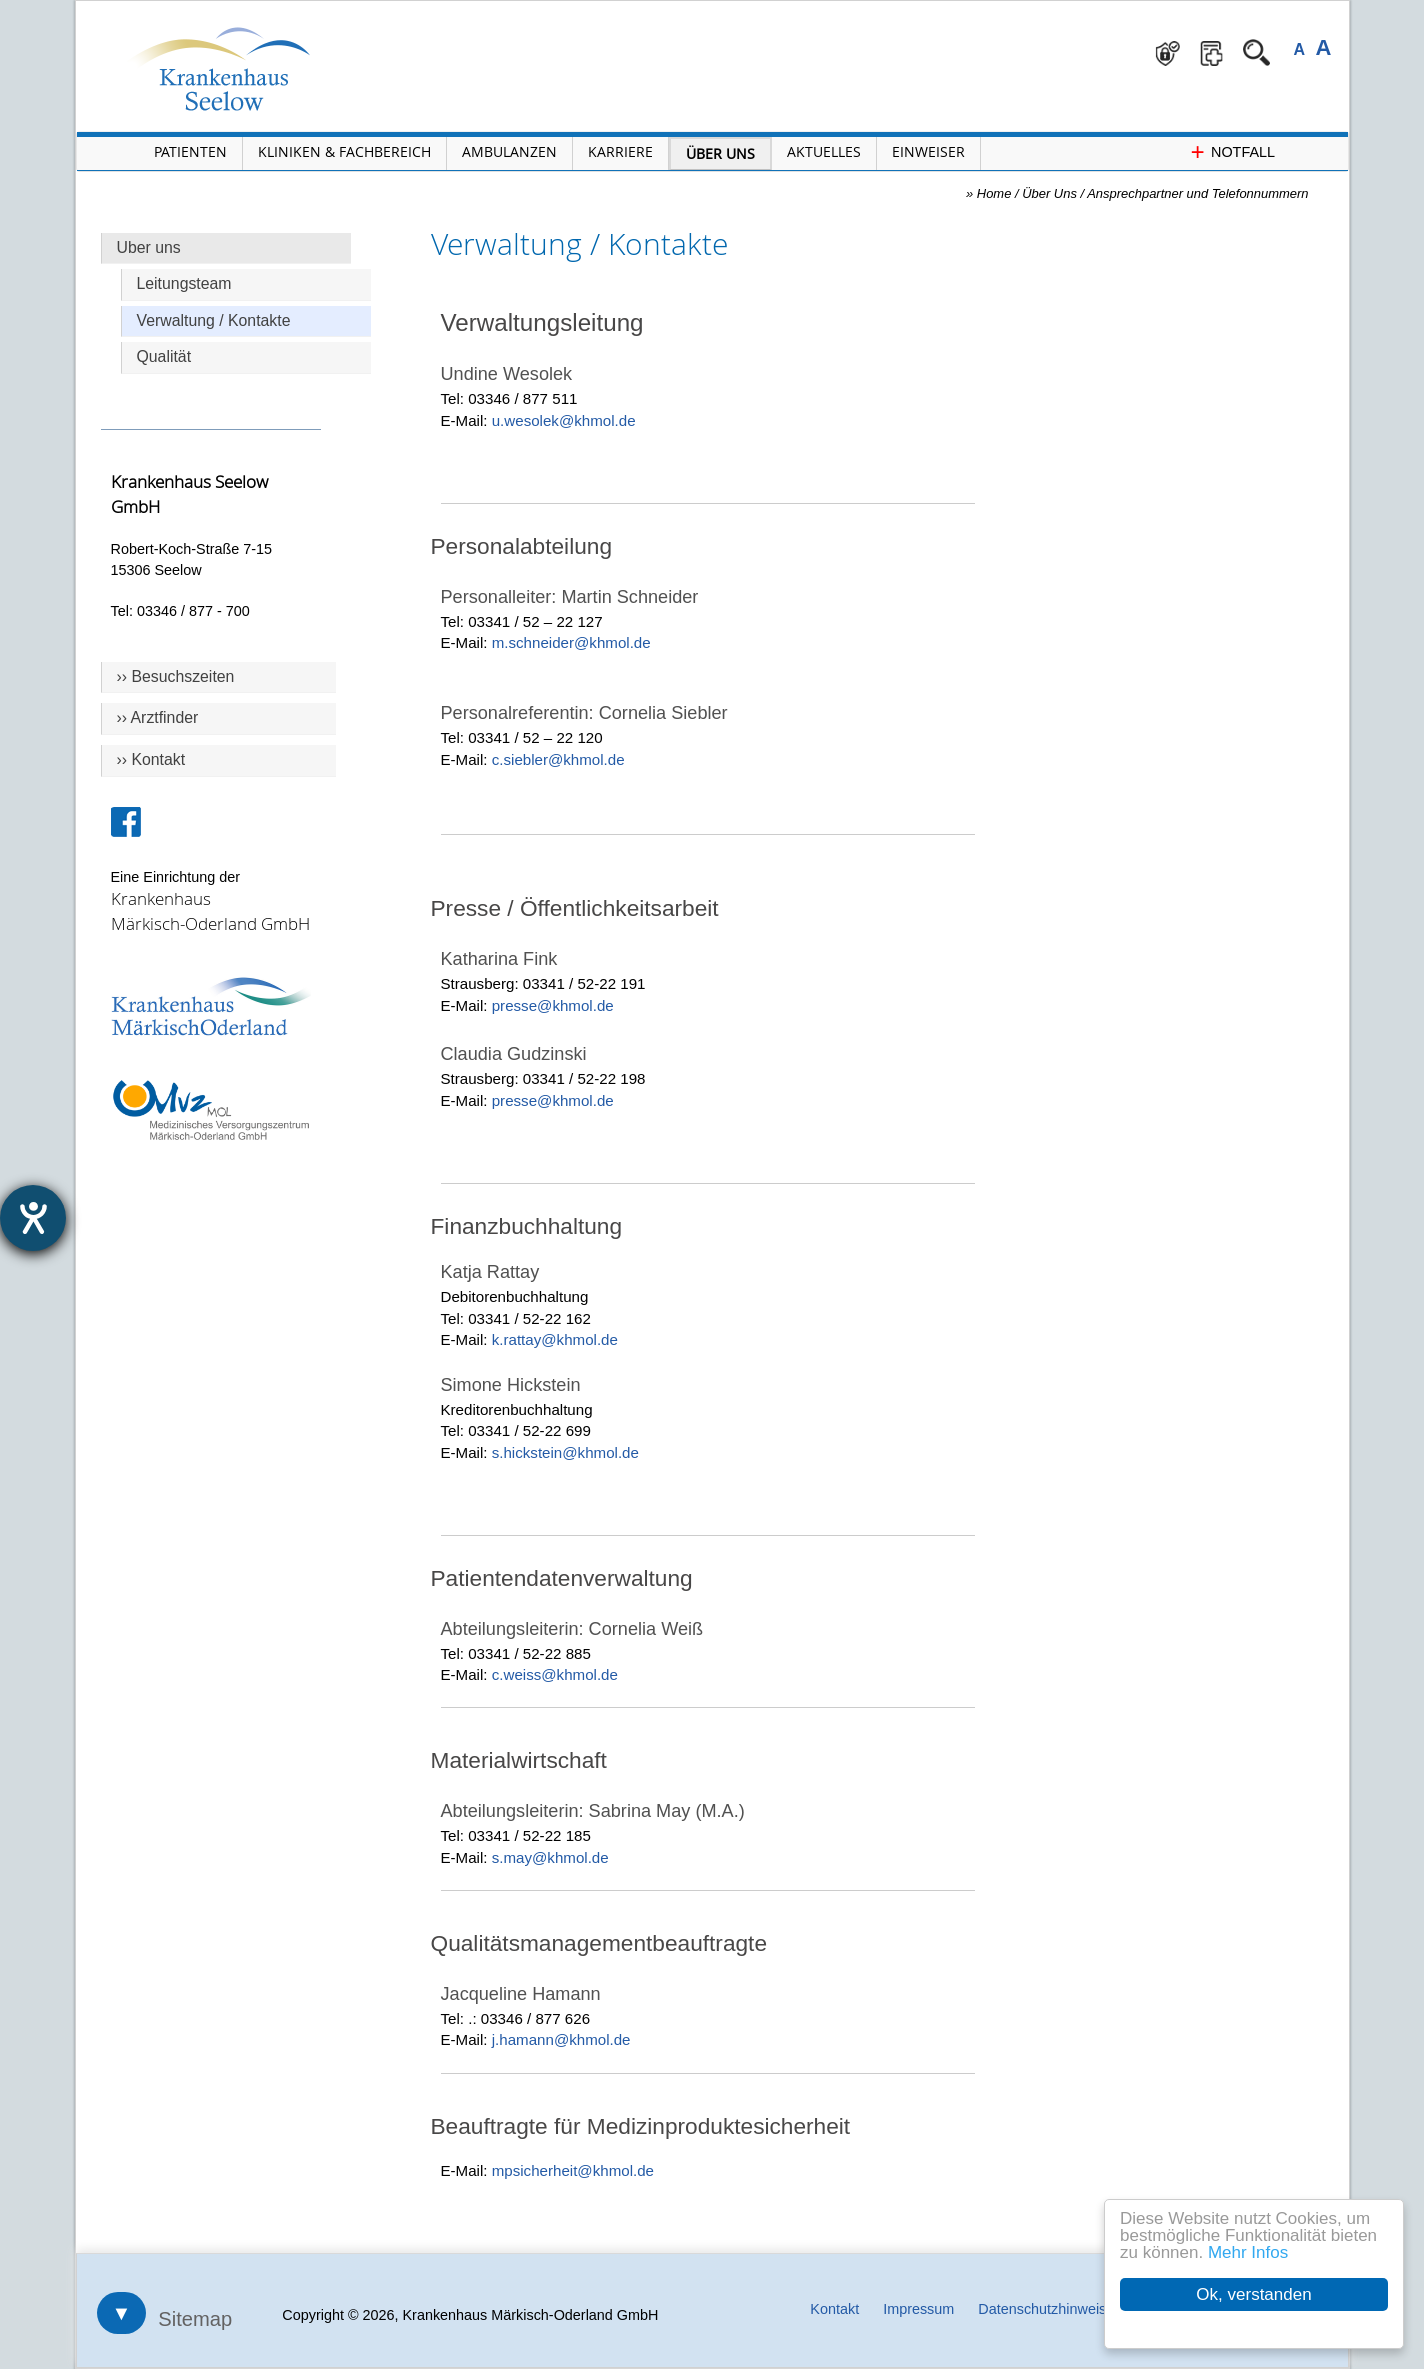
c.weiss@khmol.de (555, 1674)
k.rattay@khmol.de (555, 1339)
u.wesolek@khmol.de (564, 420)
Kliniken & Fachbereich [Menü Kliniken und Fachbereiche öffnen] (344, 151)
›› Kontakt (151, 759)
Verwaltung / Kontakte (214, 320)
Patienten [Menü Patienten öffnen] (190, 151)
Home (994, 193)
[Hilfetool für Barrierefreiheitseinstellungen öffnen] (33, 1218)
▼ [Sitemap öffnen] (122, 2313)
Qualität (164, 356)
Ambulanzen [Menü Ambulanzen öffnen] (509, 151)
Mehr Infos (1248, 2252)
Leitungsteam (184, 283)
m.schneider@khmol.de (571, 642)
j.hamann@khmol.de (561, 2039)
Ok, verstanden (1253, 2294)
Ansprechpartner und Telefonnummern (1197, 193)
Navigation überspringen (391, 1)
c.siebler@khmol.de (558, 759)
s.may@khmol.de (550, 1857)
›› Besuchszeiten (176, 676)
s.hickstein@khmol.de (565, 1452)
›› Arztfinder (158, 717)
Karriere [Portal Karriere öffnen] (620, 151)
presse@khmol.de (553, 1005)
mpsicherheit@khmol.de (573, 2170)
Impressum (918, 2309)
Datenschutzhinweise (1046, 2309)
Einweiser (928, 151)
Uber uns (149, 247)
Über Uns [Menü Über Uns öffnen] (720, 153)
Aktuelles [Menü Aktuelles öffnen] (824, 151)
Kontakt (834, 2309)
